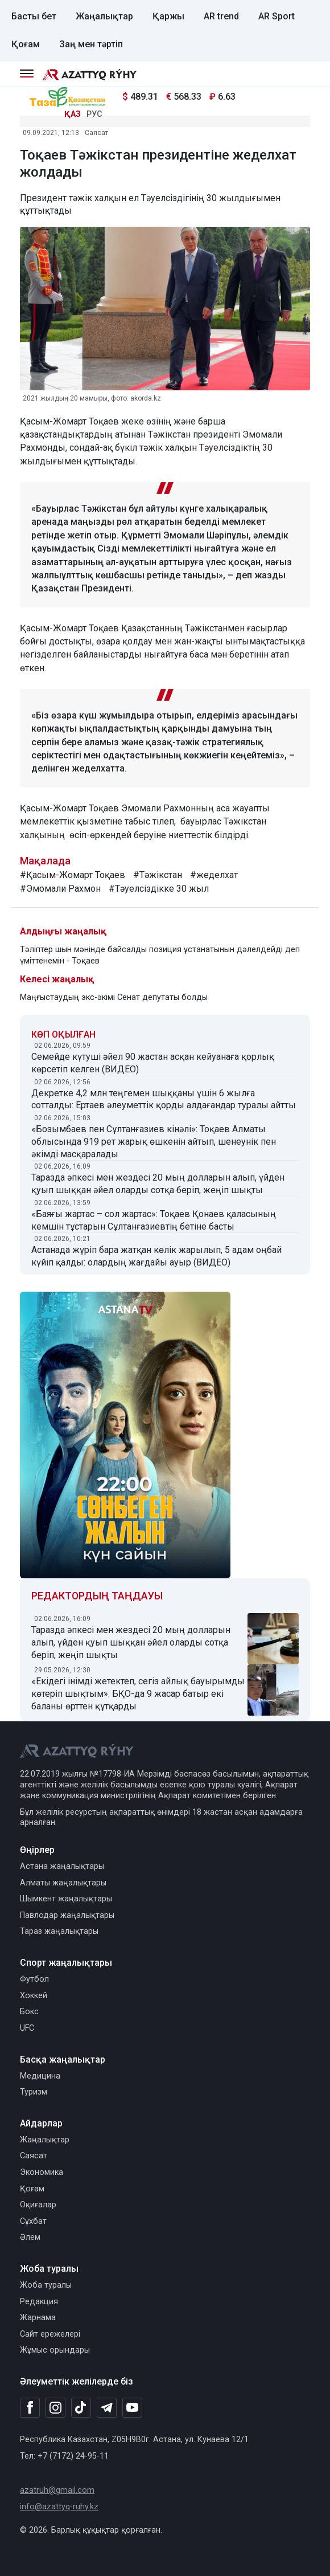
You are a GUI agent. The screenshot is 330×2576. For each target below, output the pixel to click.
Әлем (30, 2237)
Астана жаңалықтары (62, 1866)
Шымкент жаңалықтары (66, 1899)
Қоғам (25, 44)
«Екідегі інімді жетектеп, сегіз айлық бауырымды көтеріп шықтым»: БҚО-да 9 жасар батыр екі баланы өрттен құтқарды (138, 1694)
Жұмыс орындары (55, 2350)
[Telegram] (107, 2408)
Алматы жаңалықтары (63, 1883)
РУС (94, 114)
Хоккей (33, 1996)
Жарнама (38, 2317)
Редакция (39, 2301)
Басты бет (33, 16)
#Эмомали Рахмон (60, 888)
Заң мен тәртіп (91, 44)
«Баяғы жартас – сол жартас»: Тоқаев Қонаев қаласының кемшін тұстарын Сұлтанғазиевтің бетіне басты (153, 1220)
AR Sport (276, 16)
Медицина (40, 2076)
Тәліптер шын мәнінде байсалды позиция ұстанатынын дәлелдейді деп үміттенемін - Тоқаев (160, 955)
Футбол (34, 1979)
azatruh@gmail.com (57, 2490)
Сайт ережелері (50, 2334)
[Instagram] (55, 2408)
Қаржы (168, 16)
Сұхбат (33, 2221)
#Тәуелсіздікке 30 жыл (159, 888)
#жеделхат (214, 874)
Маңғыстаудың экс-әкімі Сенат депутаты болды (114, 997)
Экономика (41, 2172)
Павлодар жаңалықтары (67, 1915)
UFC (27, 2028)
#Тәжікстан (157, 874)
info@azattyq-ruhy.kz (59, 2507)
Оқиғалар (38, 2205)
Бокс (29, 2011)
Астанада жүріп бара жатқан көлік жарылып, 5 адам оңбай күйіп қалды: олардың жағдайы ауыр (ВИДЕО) (156, 1256)
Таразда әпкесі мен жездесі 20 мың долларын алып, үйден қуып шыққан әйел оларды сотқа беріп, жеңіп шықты (157, 1183)
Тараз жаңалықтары (59, 1931)
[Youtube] (132, 2408)
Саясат (96, 133)
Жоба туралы (46, 2285)
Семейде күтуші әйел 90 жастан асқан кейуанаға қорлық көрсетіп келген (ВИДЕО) (152, 1063)
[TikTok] (81, 2407)
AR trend (221, 16)
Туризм (33, 2092)
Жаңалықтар (104, 16)
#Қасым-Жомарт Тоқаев (72, 874)
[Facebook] (30, 2407)
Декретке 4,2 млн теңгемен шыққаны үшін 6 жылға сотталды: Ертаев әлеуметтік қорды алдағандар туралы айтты (163, 1099)
